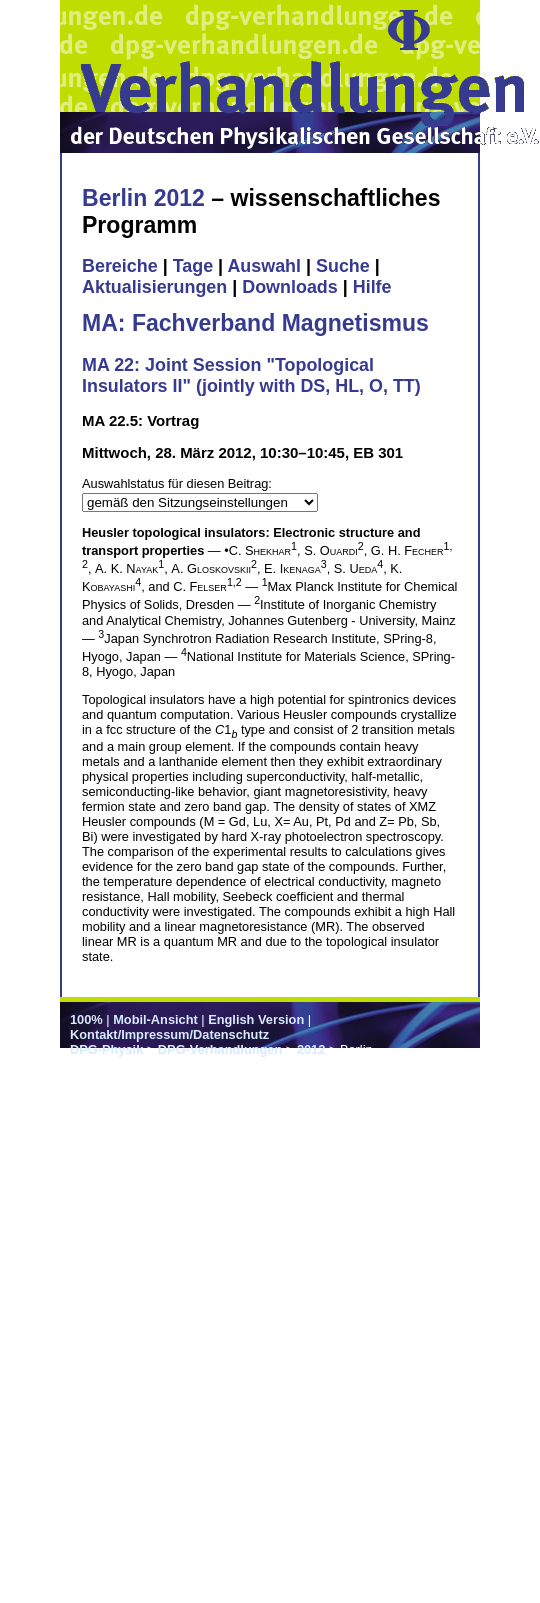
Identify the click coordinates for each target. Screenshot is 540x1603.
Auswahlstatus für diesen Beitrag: (177, 483)
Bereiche (120, 266)
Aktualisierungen (154, 287)
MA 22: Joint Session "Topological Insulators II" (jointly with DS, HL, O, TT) (251, 375)
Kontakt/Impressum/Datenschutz (169, 1034)
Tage (193, 266)
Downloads (290, 287)
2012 (311, 1049)
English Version (256, 1019)
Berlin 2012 (143, 198)
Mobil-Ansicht (155, 1019)
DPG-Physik (106, 1049)
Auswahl (264, 266)
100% (86, 1019)
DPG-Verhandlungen (220, 1049)
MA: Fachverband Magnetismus (255, 323)
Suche (343, 266)
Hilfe (372, 287)
